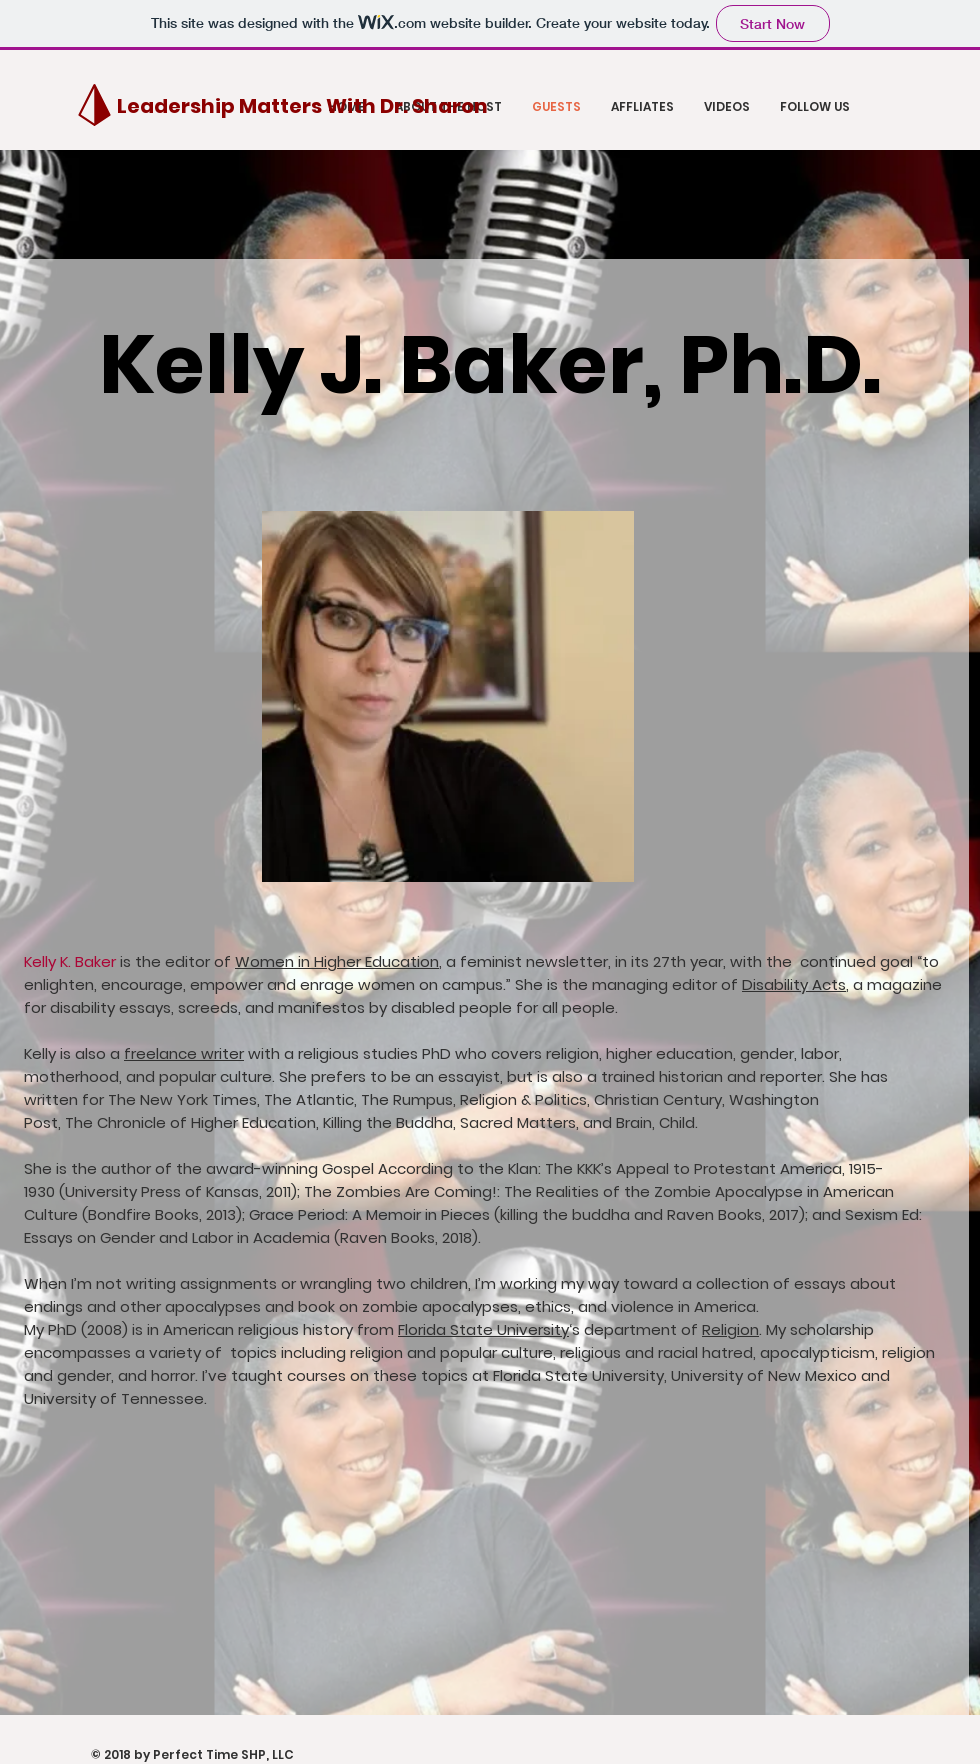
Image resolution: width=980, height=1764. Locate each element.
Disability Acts (794, 984)
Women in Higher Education (337, 961)
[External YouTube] (460, 1569)
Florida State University (483, 1329)
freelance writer (184, 1053)
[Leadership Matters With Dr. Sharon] (302, 105)
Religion (730, 1329)
